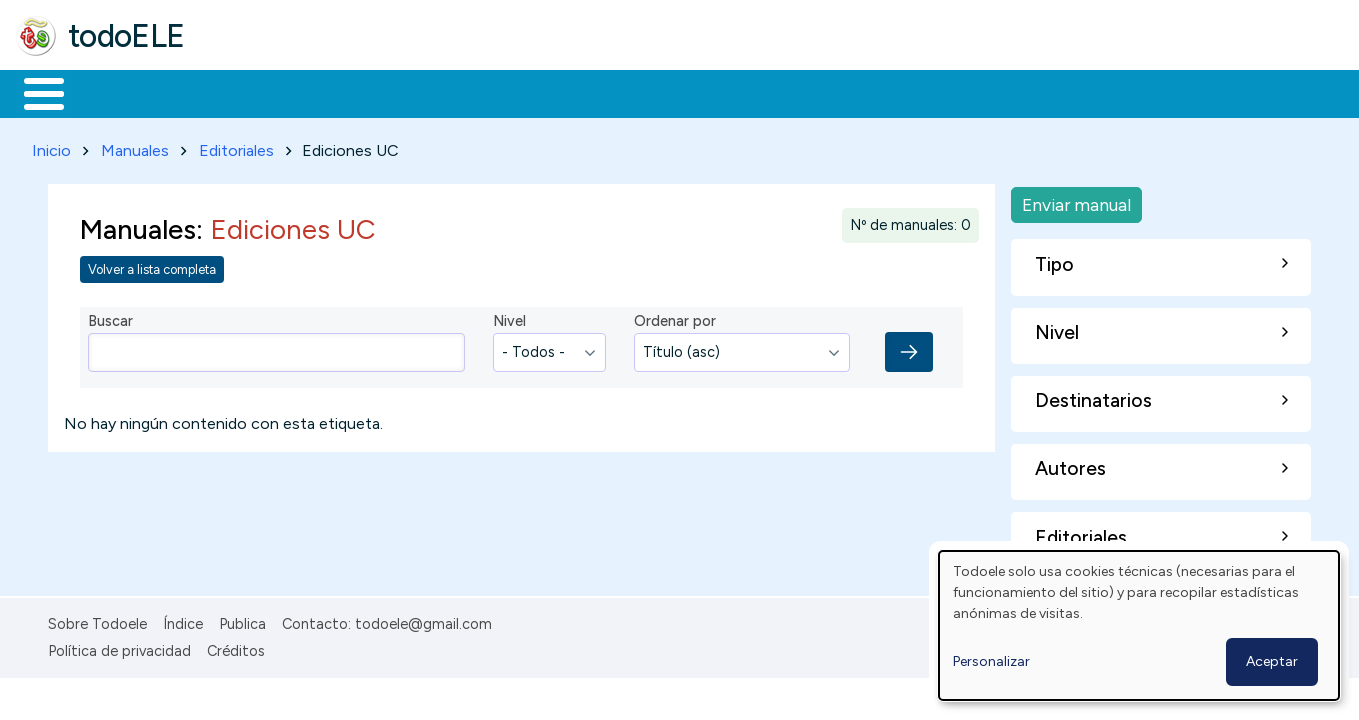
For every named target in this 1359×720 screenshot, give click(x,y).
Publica (242, 620)
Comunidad (731, 92)
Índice (183, 620)
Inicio (33, 92)
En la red (472, 92)
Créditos (236, 647)
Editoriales (236, 146)
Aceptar (1272, 661)
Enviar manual (1076, 200)
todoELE (126, 36)
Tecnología (598, 92)
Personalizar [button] (991, 661)
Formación (241, 92)
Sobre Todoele (97, 620)
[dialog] (1139, 625)
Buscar (821, 92)
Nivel (509, 318)
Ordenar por (675, 318)
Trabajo (360, 92)
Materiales (112, 92)
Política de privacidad (119, 647)
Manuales (135, 146)
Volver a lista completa (152, 265)
